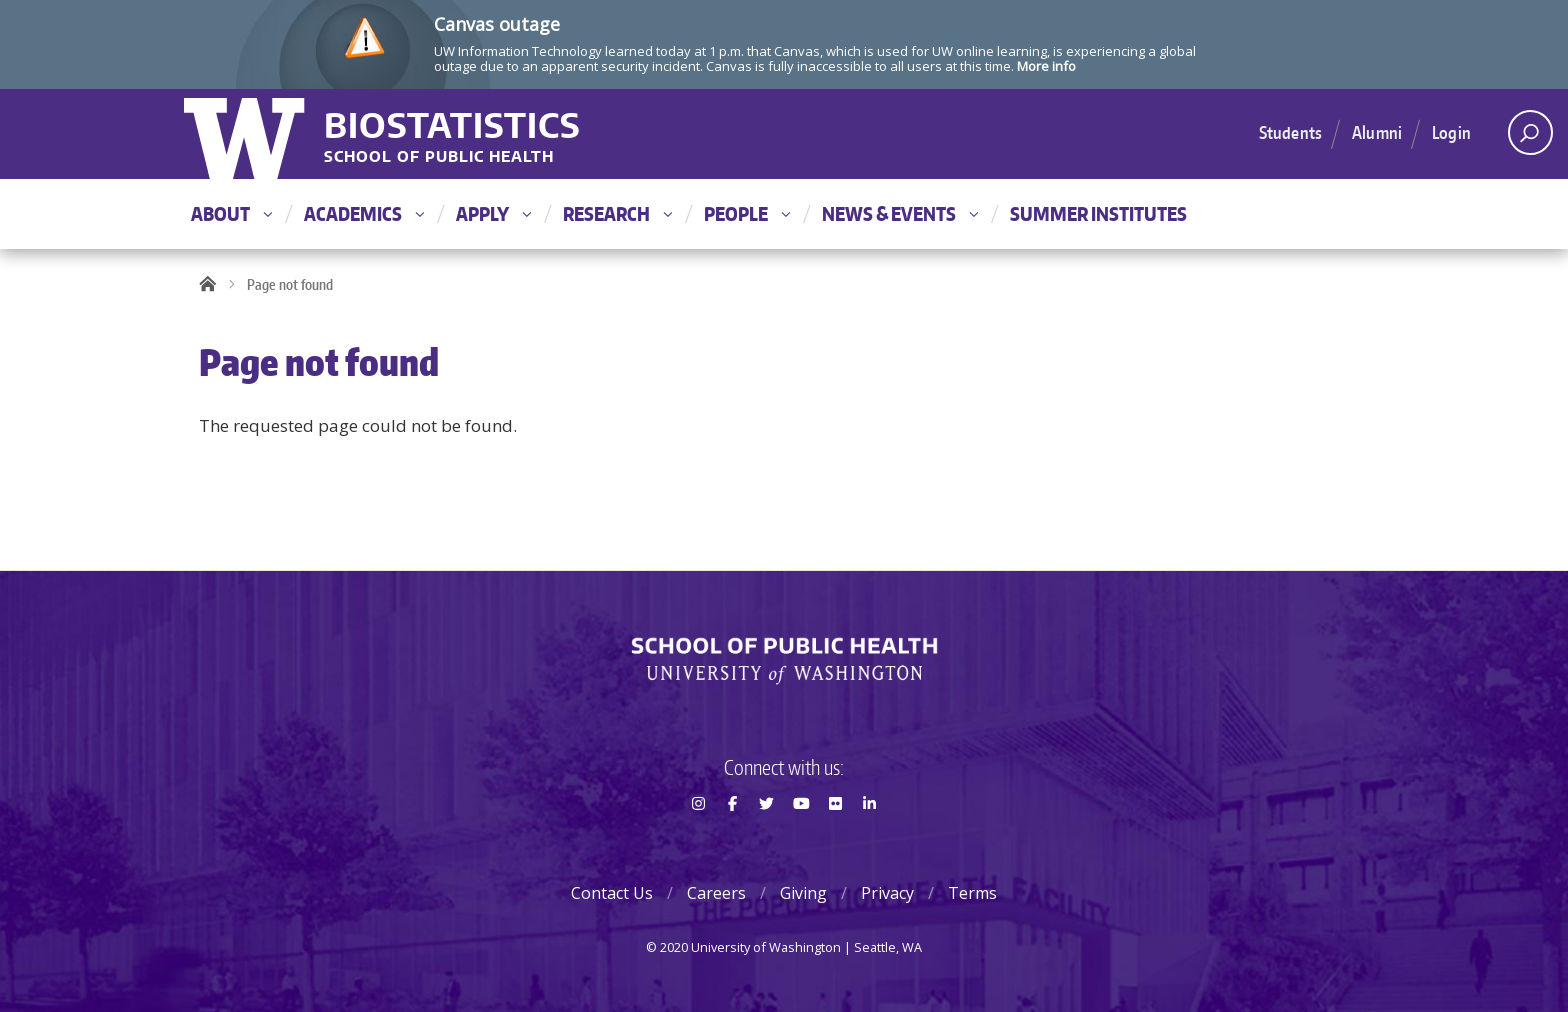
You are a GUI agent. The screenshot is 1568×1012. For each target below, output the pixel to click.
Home (214, 285)
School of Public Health (439, 157)
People (747, 213)
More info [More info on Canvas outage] (1046, 66)
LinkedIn (870, 839)
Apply (493, 213)
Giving (803, 893)
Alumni (1377, 132)
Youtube (801, 839)
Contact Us (612, 893)
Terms (972, 893)
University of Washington (246, 134)
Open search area (1523, 138)
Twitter (767, 839)
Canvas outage (497, 24)
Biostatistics (452, 124)
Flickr (835, 839)
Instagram (698, 839)
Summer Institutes (1098, 213)
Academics (364, 213)
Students (1290, 132)
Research (617, 213)
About (231, 213)
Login (1451, 132)
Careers (716, 893)
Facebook (732, 839)
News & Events (900, 213)
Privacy (887, 893)
